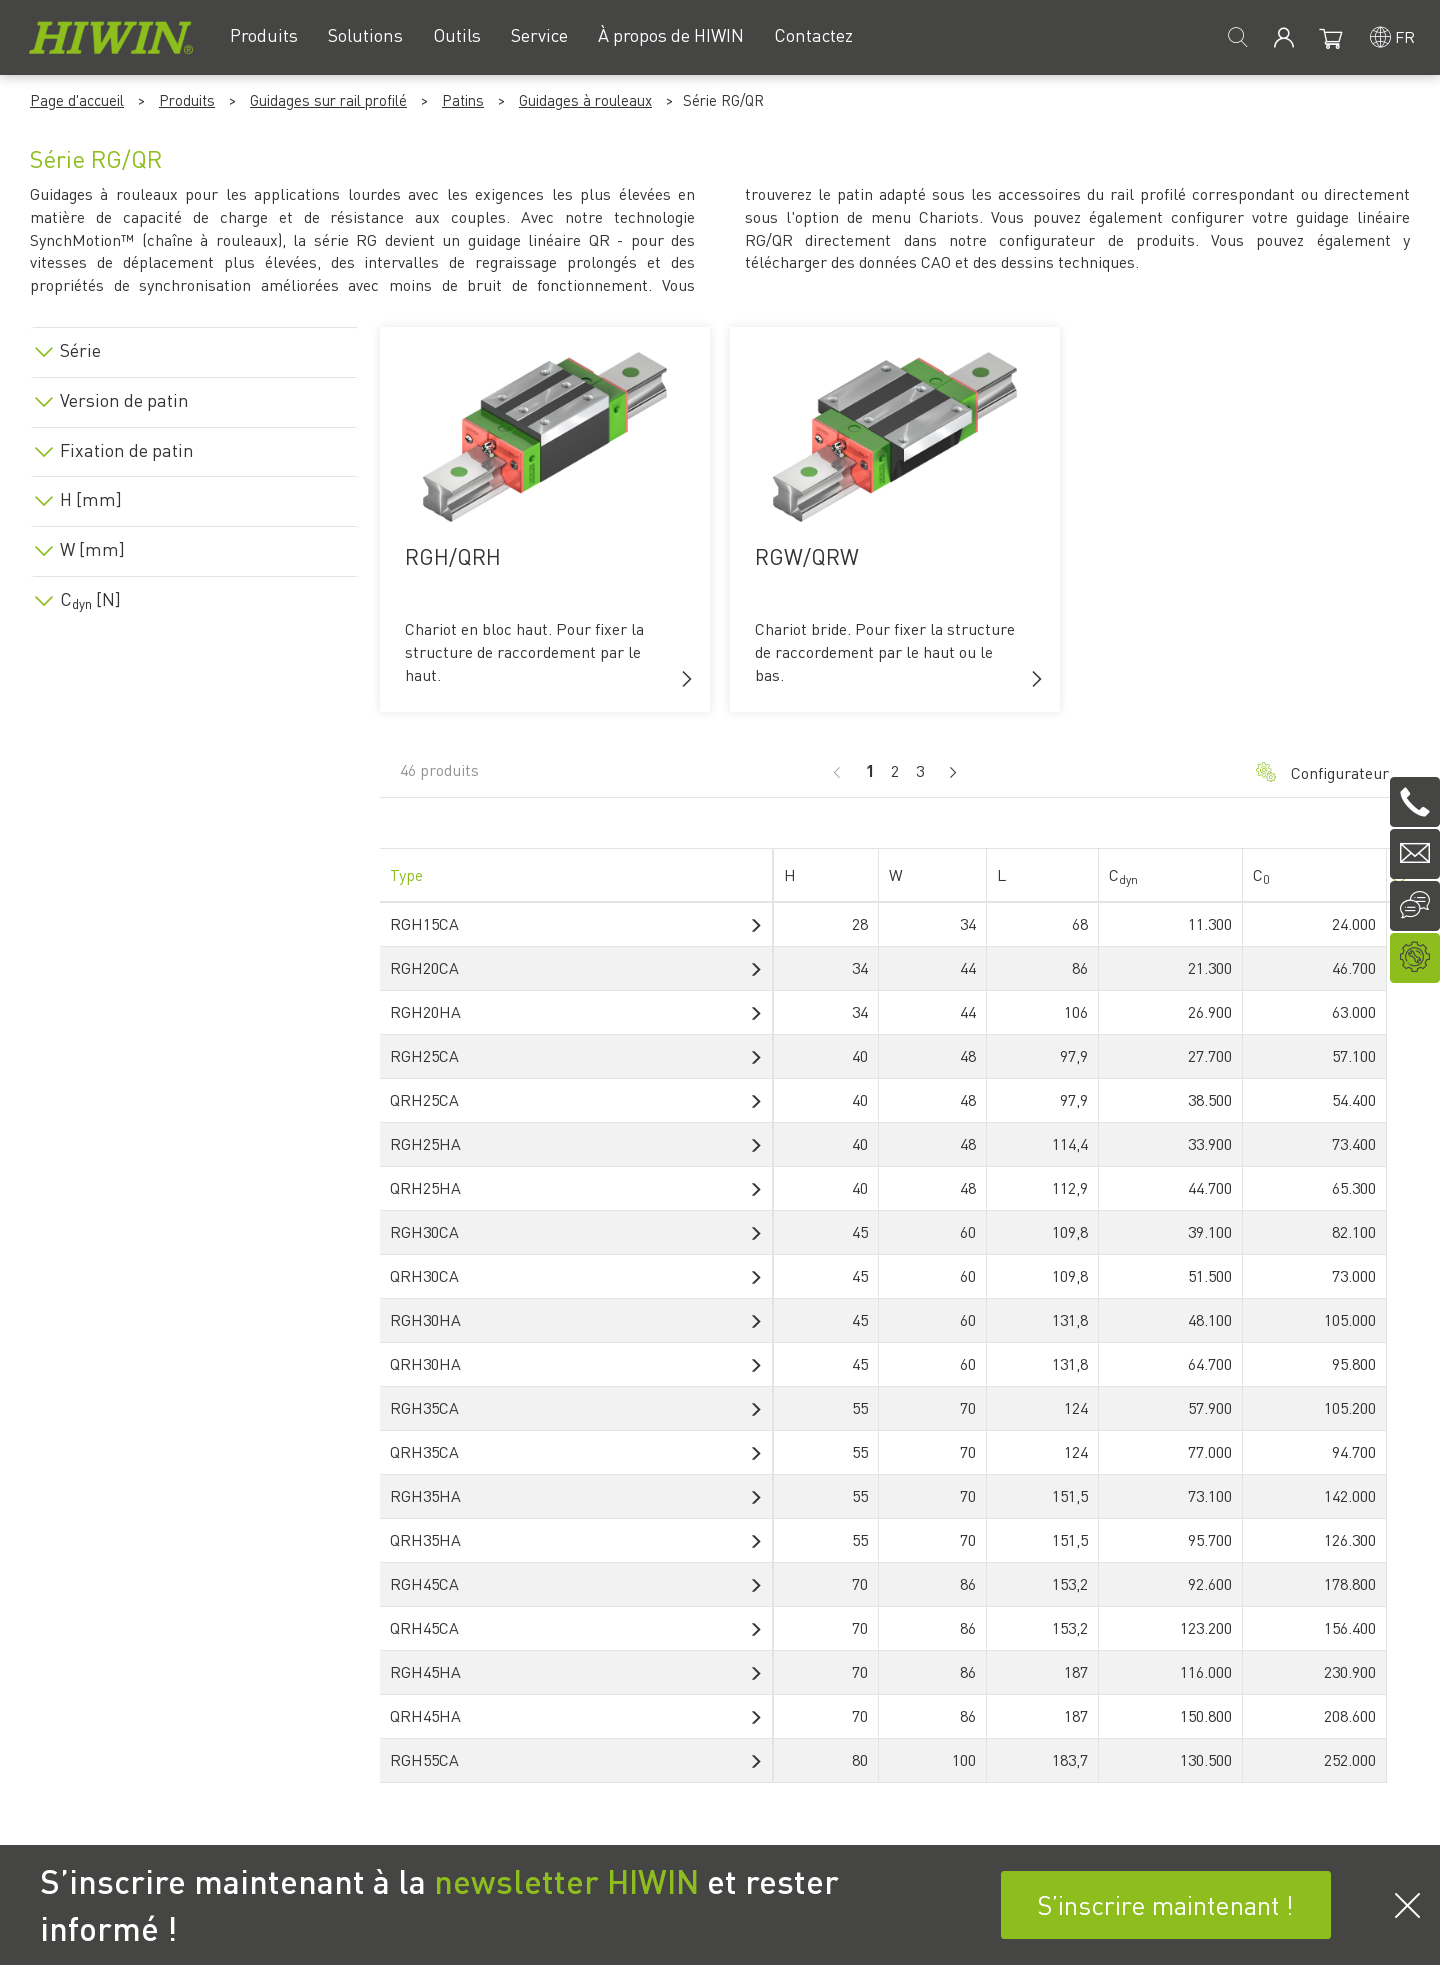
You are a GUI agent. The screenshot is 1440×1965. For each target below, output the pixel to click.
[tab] (195, 346)
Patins (463, 100)
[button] (687, 679)
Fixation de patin (127, 450)
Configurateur (1322, 772)
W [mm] (92, 549)
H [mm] (91, 499)
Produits (187, 100)
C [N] (90, 599)
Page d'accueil (77, 100)
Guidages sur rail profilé (328, 100)
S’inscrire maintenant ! (1165, 1904)
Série (80, 350)
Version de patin (124, 400)
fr (1405, 36)
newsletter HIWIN (566, 1881)
